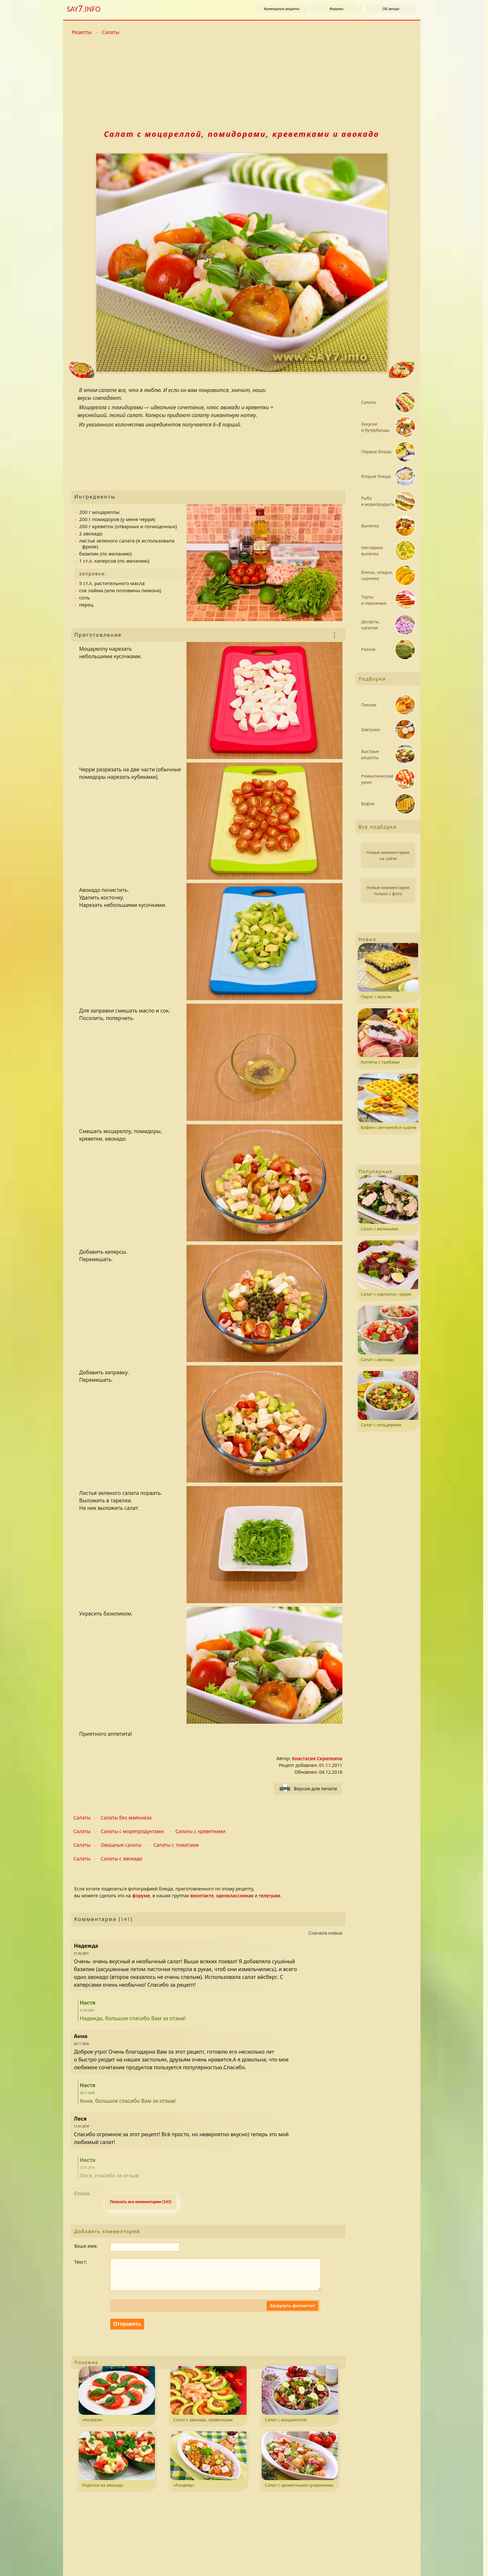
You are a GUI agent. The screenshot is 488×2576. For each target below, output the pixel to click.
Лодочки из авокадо (117, 2466)
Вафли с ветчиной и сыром (388, 1102)
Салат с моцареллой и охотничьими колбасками (300, 2402)
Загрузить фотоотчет (292, 2312)
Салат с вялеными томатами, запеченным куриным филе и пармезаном (388, 1204)
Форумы (336, 9)
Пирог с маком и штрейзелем (388, 972)
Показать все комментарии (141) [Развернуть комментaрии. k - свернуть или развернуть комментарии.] (140, 2201)
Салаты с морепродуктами (132, 1831)
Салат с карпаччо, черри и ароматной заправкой (388, 1269)
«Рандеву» (208, 2466)
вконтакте (201, 1895)
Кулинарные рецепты (282, 9)
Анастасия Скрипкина (317, 1758)
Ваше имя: (86, 2246)
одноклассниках (234, 1895)
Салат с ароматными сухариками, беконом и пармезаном (300, 2467)
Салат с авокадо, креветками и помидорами (208, 2402)
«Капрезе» (117, 2401)
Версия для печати (315, 1788)
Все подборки (378, 827)
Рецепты (82, 32)
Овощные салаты (121, 1844)
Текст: (80, 2262)
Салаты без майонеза (126, 1817)
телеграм (269, 1895)
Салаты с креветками (200, 1831)
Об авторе (391, 9)
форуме (141, 1895)
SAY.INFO (84, 8)
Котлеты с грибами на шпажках (388, 1037)
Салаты (110, 32)
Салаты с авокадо (121, 1858)
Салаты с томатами (176, 1844)
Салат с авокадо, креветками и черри (388, 1335)
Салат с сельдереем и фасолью (388, 1400)
